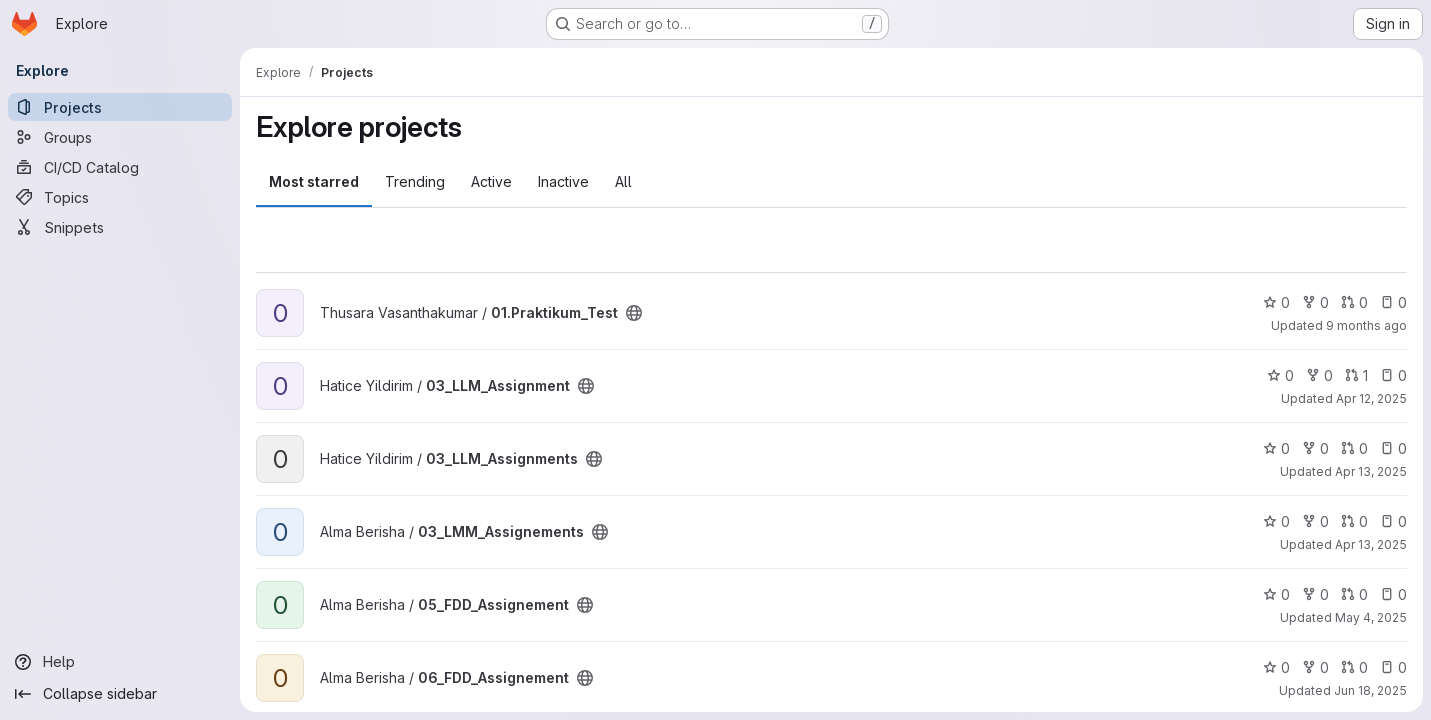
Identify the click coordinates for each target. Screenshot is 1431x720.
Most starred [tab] (314, 181)
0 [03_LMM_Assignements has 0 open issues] (1393, 521)
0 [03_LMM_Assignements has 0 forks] (1315, 521)
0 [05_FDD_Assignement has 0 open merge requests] (1354, 594)
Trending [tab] (415, 181)
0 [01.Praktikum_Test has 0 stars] (1276, 302)
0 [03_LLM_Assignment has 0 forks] (1319, 375)
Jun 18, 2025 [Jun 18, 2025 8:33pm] (1370, 690)
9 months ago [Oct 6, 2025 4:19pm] (1366, 325)
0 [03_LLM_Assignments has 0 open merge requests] (1354, 448)
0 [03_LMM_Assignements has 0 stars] (1276, 521)
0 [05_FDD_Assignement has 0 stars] (1276, 594)
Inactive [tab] (563, 181)
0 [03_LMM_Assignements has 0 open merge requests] (1354, 521)
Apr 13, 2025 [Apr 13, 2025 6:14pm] (1371, 471)
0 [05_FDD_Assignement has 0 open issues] (1393, 594)
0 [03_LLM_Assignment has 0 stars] (1280, 375)
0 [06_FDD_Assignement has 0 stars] (1276, 667)
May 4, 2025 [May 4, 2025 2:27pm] (1371, 617)
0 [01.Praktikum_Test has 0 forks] (1315, 302)
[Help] (120, 662)
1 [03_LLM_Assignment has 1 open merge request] (1356, 375)
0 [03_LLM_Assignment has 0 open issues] (1393, 375)
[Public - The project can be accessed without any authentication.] (634, 313)
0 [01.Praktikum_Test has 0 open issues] (1393, 302)
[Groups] (120, 137)
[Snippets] (120, 227)
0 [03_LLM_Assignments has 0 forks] (1315, 448)
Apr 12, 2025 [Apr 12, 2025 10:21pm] (1371, 398)
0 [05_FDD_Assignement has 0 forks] (1315, 594)
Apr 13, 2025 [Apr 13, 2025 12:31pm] (1371, 544)
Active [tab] (491, 181)
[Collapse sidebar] (120, 694)
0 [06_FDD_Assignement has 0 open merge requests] (1354, 667)
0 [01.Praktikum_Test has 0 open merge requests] (1354, 302)
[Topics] (120, 197)
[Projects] (120, 107)
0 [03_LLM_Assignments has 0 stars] (1276, 448)
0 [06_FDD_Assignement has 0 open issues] (1393, 667)
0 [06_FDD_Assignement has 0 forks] (1315, 667)
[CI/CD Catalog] (120, 167)
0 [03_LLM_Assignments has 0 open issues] (1393, 448)
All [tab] (623, 181)
